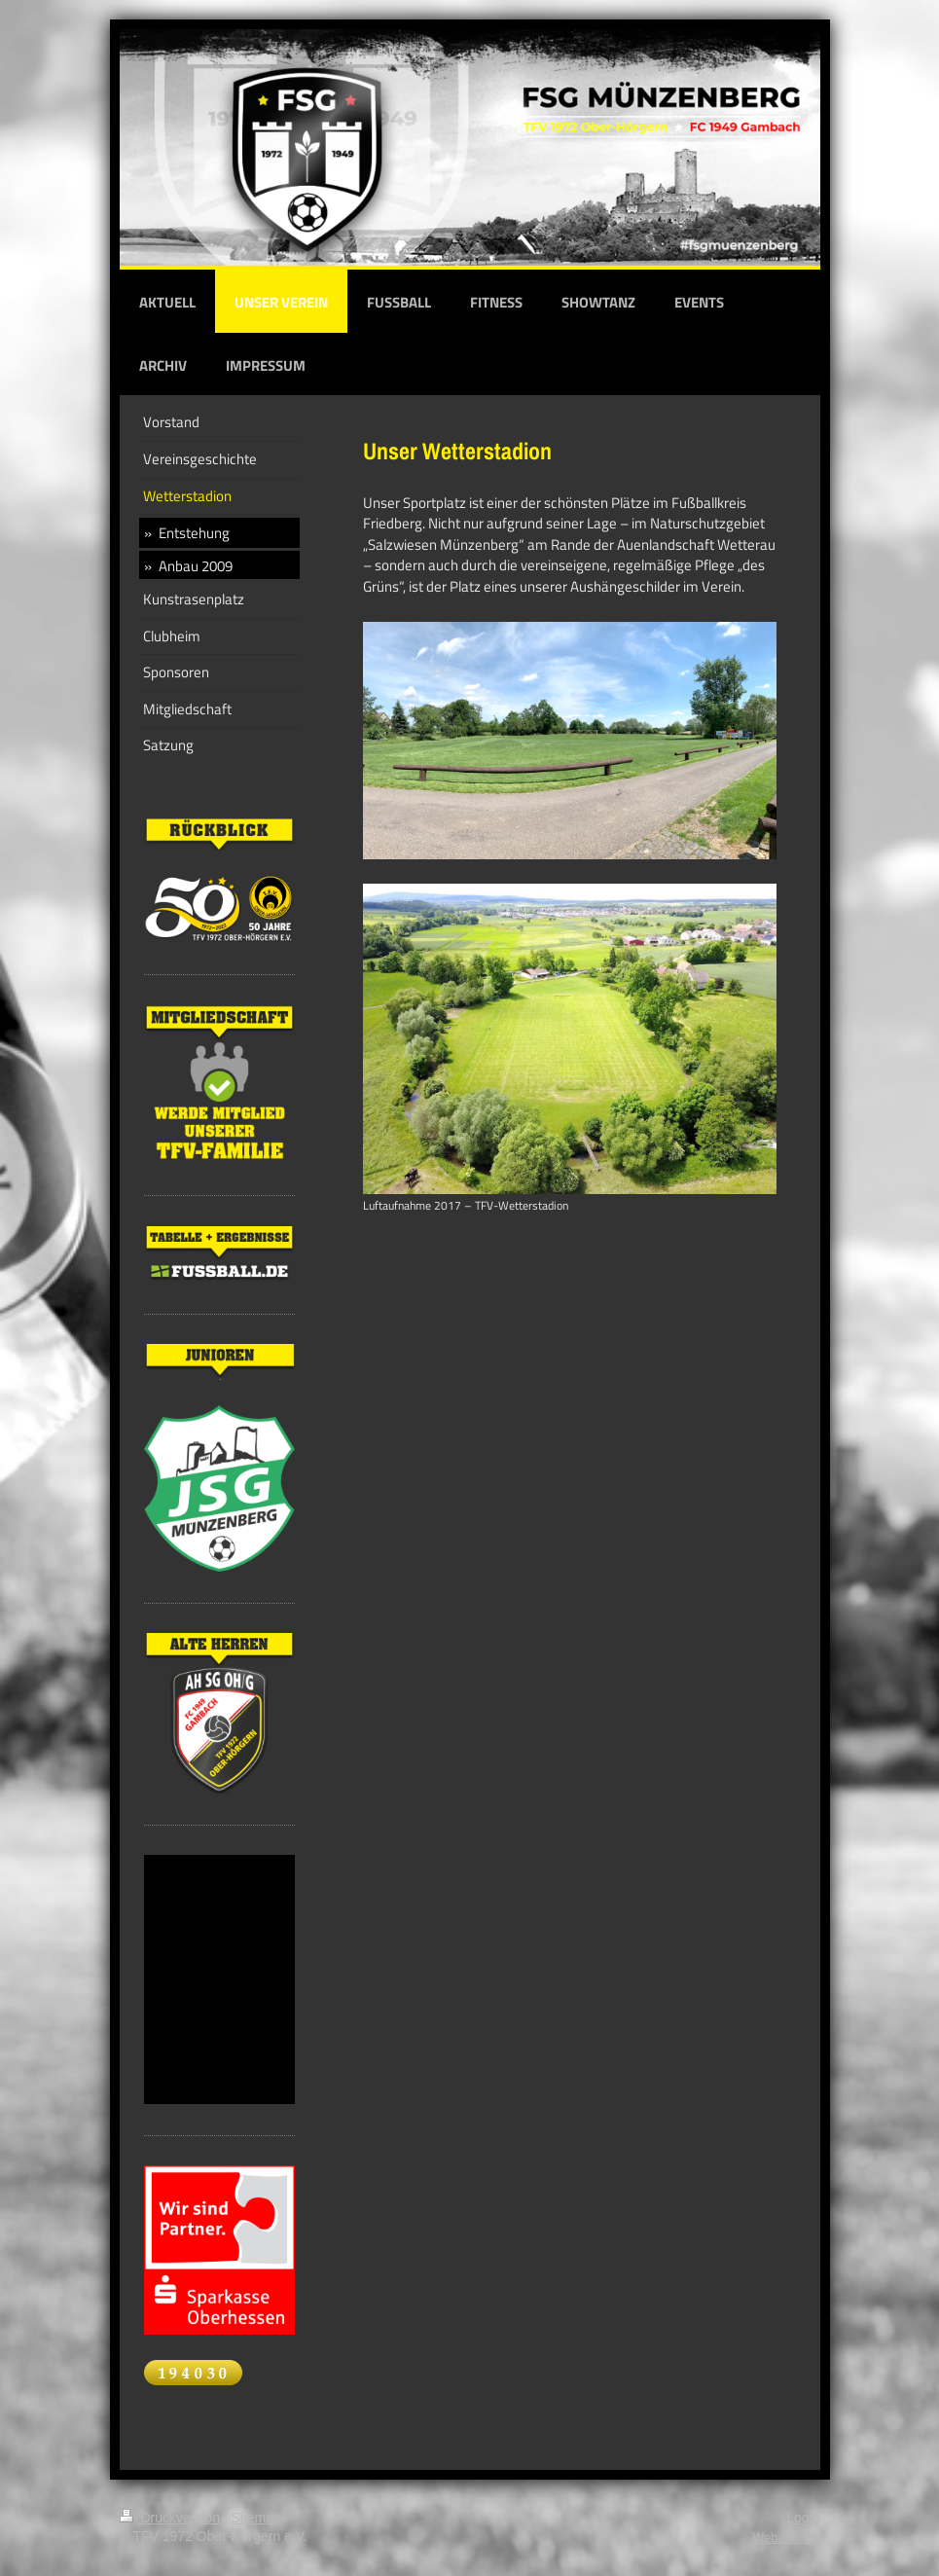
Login (802, 2517)
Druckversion (172, 2517)
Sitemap (256, 2517)
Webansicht (786, 2536)
